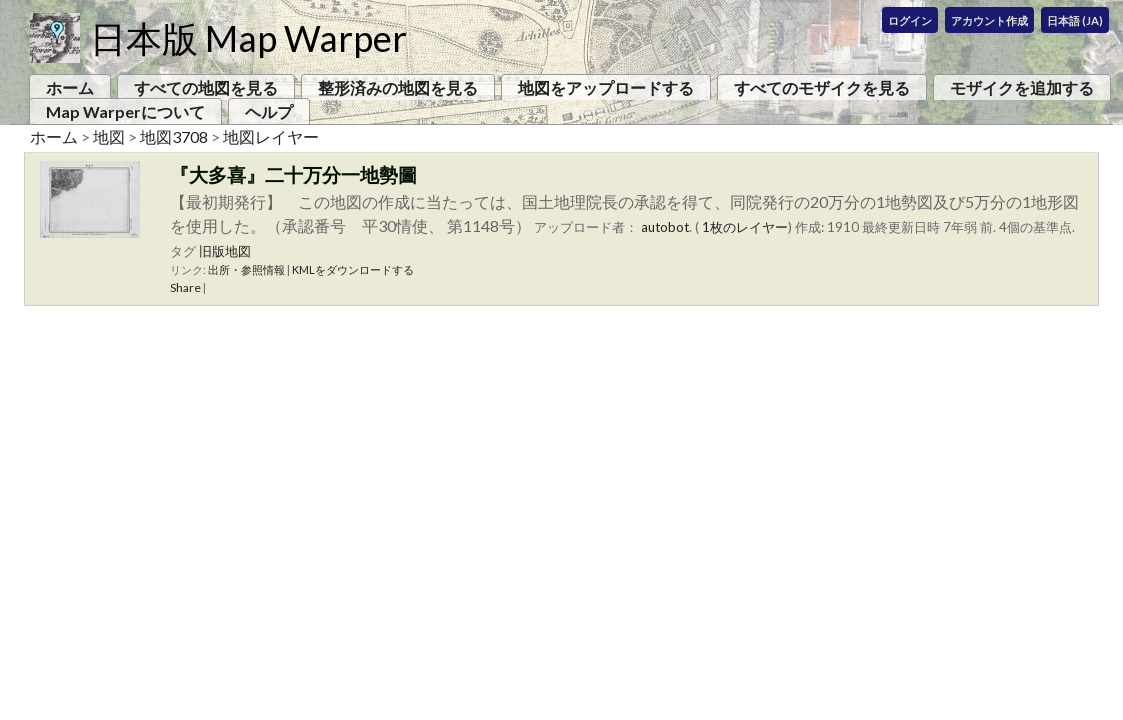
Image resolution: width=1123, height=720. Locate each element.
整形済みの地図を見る (398, 87)
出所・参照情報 (246, 269)
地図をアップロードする (606, 87)
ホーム (70, 87)
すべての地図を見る (206, 87)
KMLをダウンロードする (353, 269)
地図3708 (174, 136)
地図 (109, 136)
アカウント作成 (989, 20)
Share (185, 287)
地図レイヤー (271, 136)
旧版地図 (225, 251)
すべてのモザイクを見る (822, 87)
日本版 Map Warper (248, 38)
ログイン (910, 20)
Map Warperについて (125, 111)
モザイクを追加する (1022, 87)
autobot (665, 227)
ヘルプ (269, 111)
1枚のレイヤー (745, 227)
